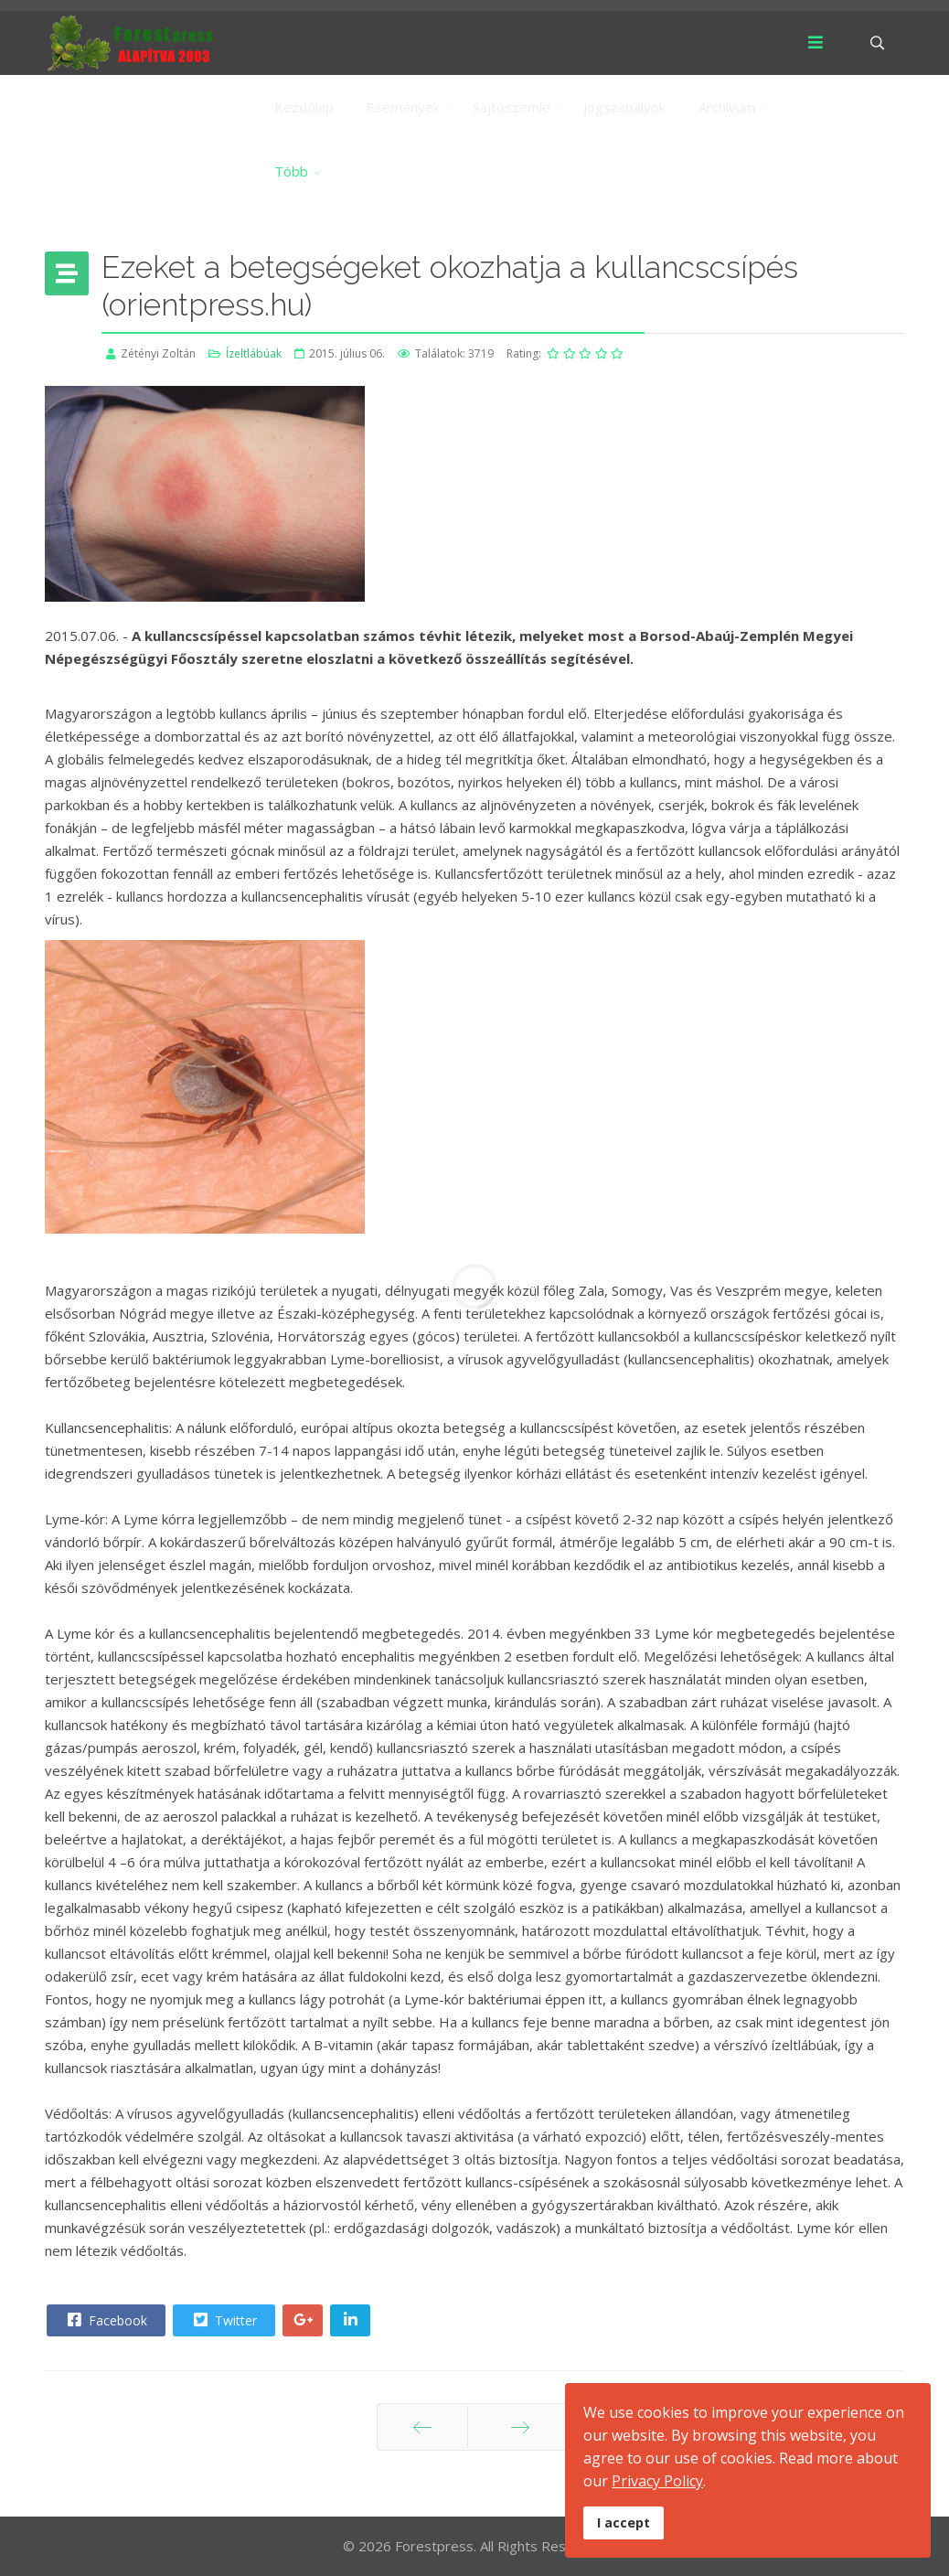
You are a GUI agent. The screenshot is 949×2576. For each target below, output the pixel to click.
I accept (623, 2522)
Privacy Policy (657, 2481)
